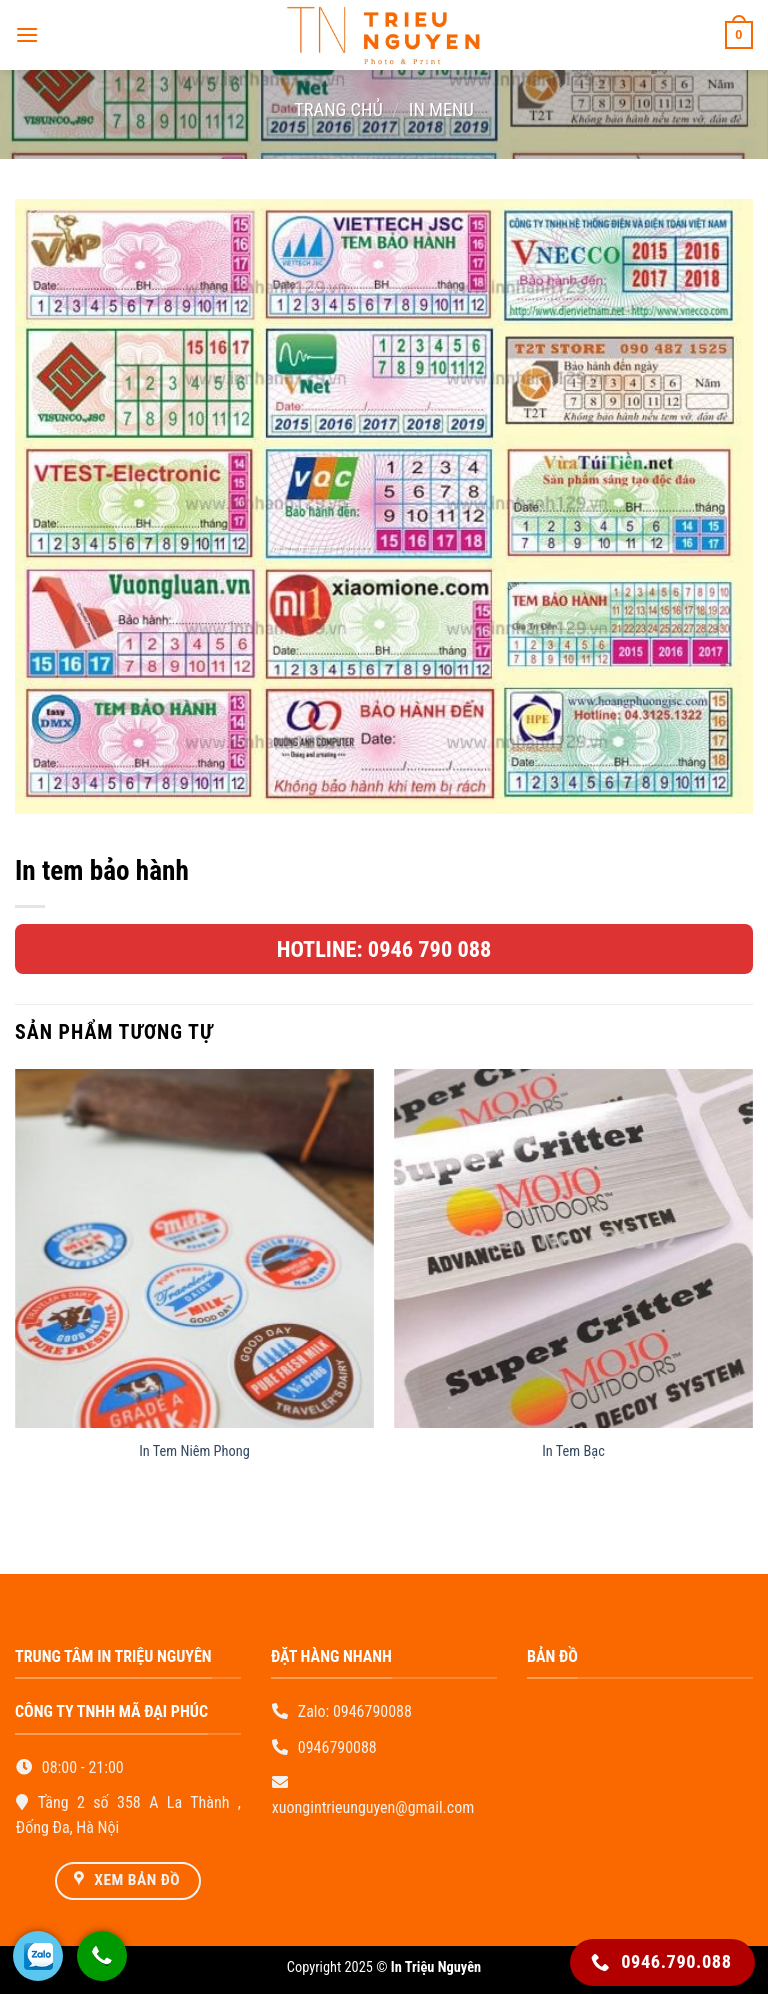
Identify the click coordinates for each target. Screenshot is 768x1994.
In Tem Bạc (573, 1451)
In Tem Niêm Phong (194, 1451)
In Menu (441, 109)
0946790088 (372, 1711)
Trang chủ (338, 109)
